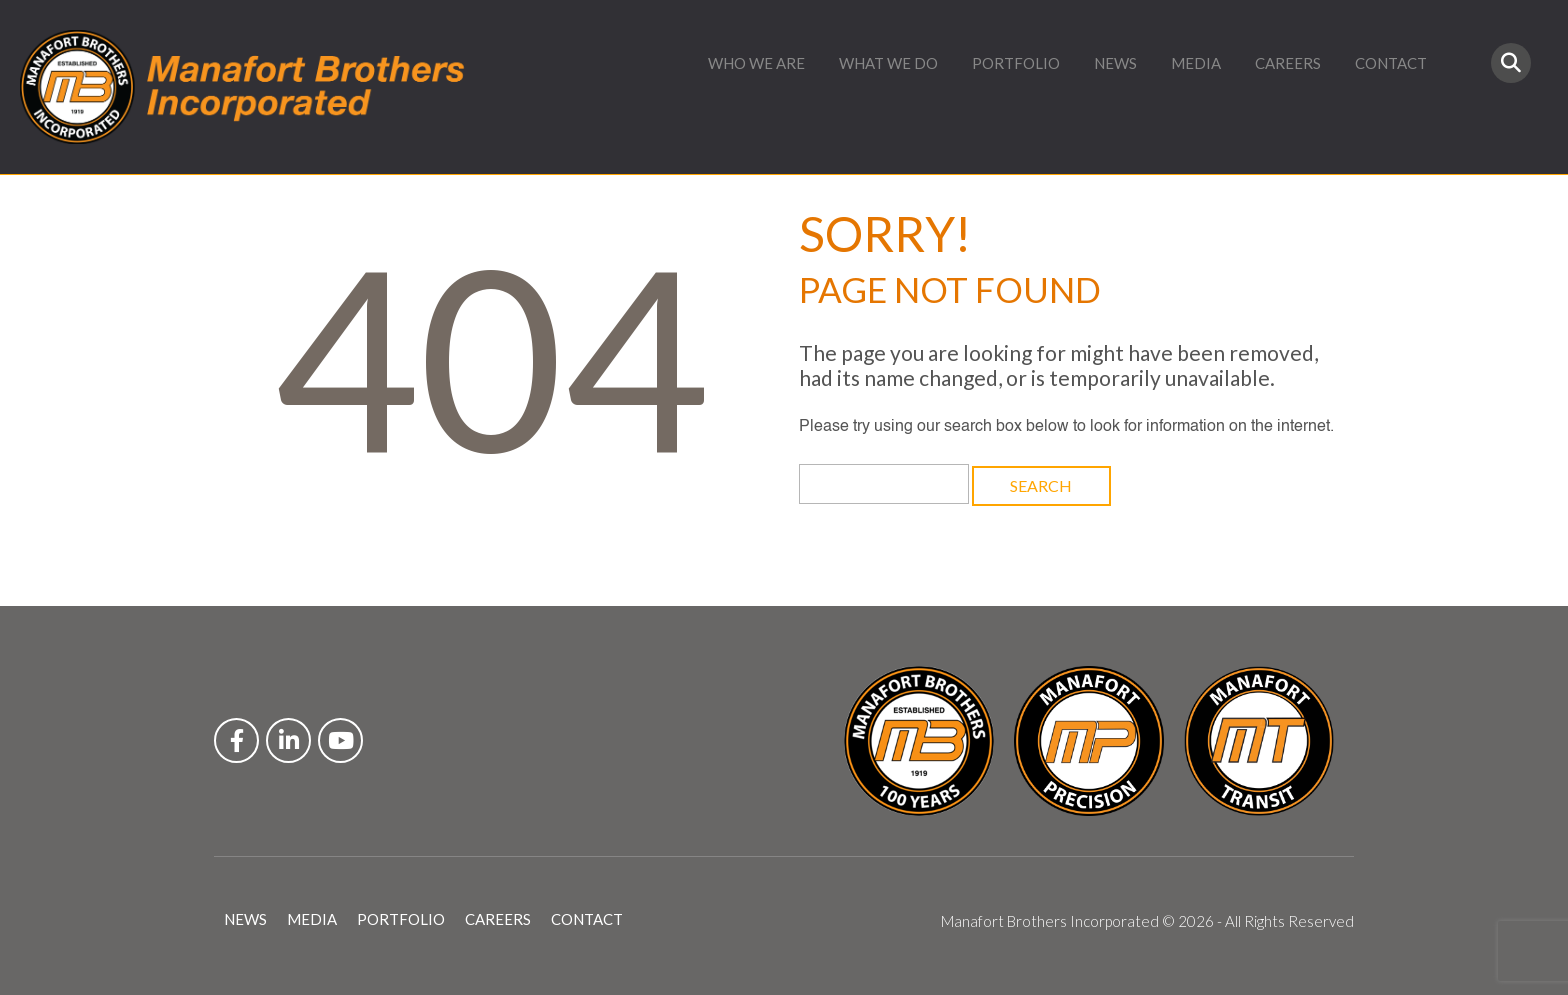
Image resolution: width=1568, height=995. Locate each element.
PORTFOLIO (1016, 63)
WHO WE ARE (756, 63)
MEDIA (1196, 63)
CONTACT (1391, 63)
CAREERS (1288, 63)
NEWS (1115, 63)
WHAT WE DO (888, 63)
